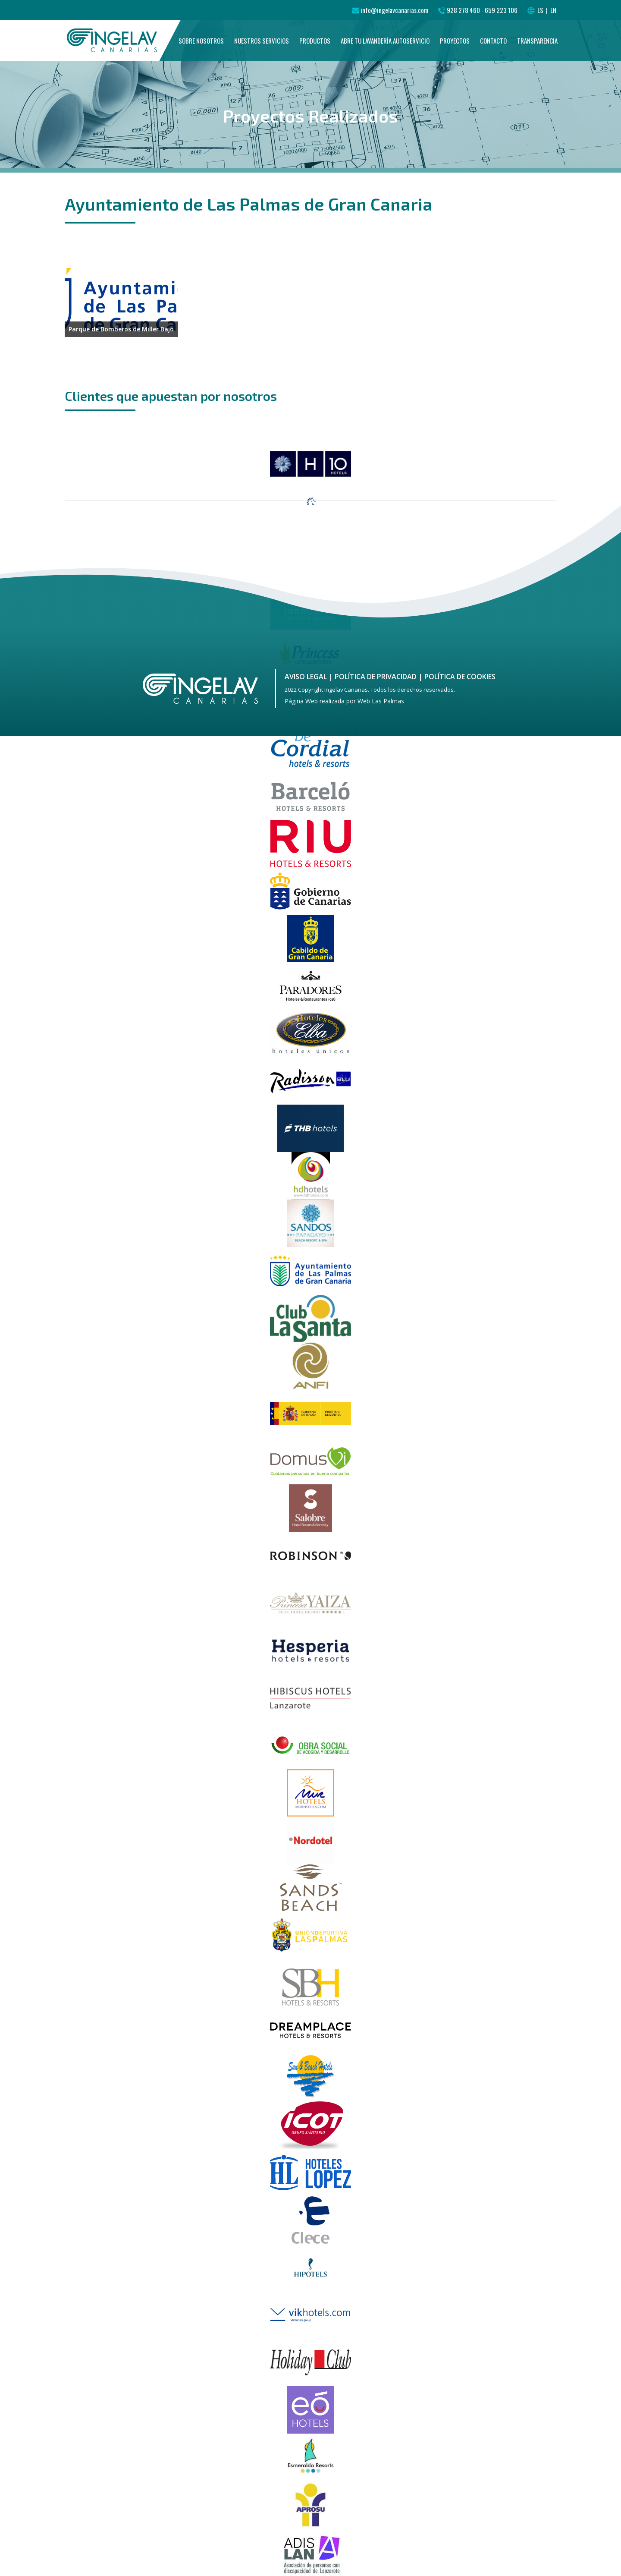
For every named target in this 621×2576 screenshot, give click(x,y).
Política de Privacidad (376, 676)
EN (553, 10)
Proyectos (455, 48)
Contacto (493, 48)
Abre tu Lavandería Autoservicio (385, 48)
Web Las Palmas (381, 701)
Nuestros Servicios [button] (261, 48)
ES (541, 10)
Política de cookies (460, 676)
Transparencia (537, 48)
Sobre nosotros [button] (201, 48)
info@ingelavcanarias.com (394, 10)
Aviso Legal (306, 676)
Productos (315, 48)
